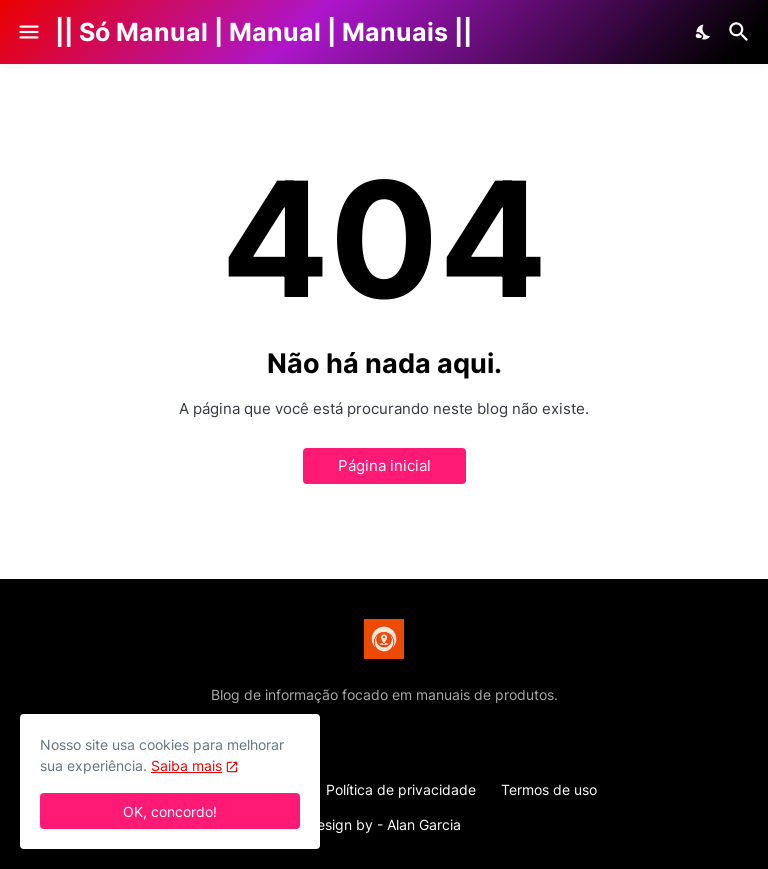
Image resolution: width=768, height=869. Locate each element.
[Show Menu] (27, 32)
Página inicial (384, 465)
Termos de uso (549, 789)
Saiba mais (186, 765)
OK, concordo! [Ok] (170, 811)
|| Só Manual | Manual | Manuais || (263, 32)
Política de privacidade (401, 789)
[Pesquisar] (741, 32)
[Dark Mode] (704, 32)
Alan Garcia (424, 824)
